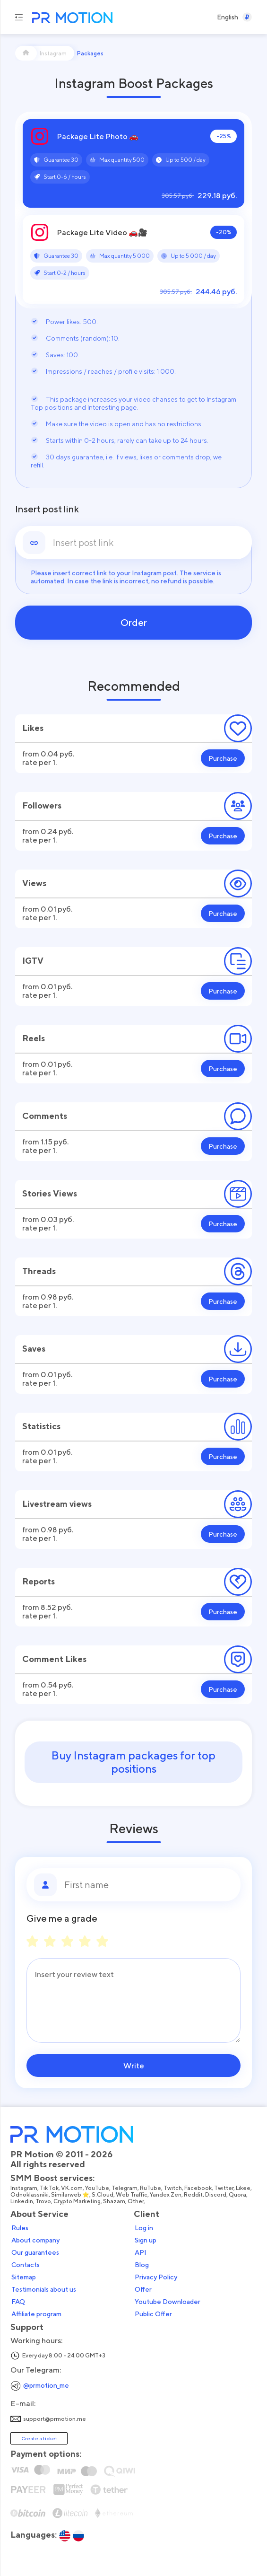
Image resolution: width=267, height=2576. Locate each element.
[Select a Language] (227, 17)
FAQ (18, 2301)
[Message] (133, 2000)
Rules (19, 2228)
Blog (142, 2264)
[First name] (148, 1884)
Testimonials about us (43, 2289)
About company (35, 2240)
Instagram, (25, 2188)
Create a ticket (39, 2438)
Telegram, (126, 2188)
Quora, (239, 2194)
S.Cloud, (104, 2194)
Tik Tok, (50, 2188)
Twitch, (174, 2188)
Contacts (25, 2264)
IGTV (32, 960)
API (140, 2252)
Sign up (145, 2240)
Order (134, 622)
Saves (33, 1348)
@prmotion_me (46, 2385)
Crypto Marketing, (78, 2201)
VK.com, (73, 2188)
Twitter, (225, 2188)
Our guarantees (35, 2252)
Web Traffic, (133, 2194)
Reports (38, 1581)
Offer (143, 2289)
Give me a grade (61, 1918)
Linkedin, (22, 2201)
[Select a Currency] (247, 17)
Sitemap (23, 2277)
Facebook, (199, 2188)
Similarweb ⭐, (71, 2194)
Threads (39, 1271)
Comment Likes (54, 1658)
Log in (144, 2228)
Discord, (217, 2194)
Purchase (222, 758)
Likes (32, 727)
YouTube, (98, 2188)
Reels (33, 1038)
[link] (148, 542)
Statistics (41, 1426)
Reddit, (194, 2194)
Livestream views (57, 1503)
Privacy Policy (156, 2277)
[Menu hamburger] (18, 17)
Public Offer (153, 2314)
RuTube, (152, 2188)
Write (133, 2065)
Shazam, (115, 2201)
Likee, (244, 2188)
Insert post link (47, 509)
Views (34, 883)
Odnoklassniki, (30, 2194)
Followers (41, 805)
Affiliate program (36, 2314)
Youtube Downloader (167, 2301)
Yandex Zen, (167, 2194)
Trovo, (44, 2201)
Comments (44, 1115)
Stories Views (49, 1193)
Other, (137, 2201)
